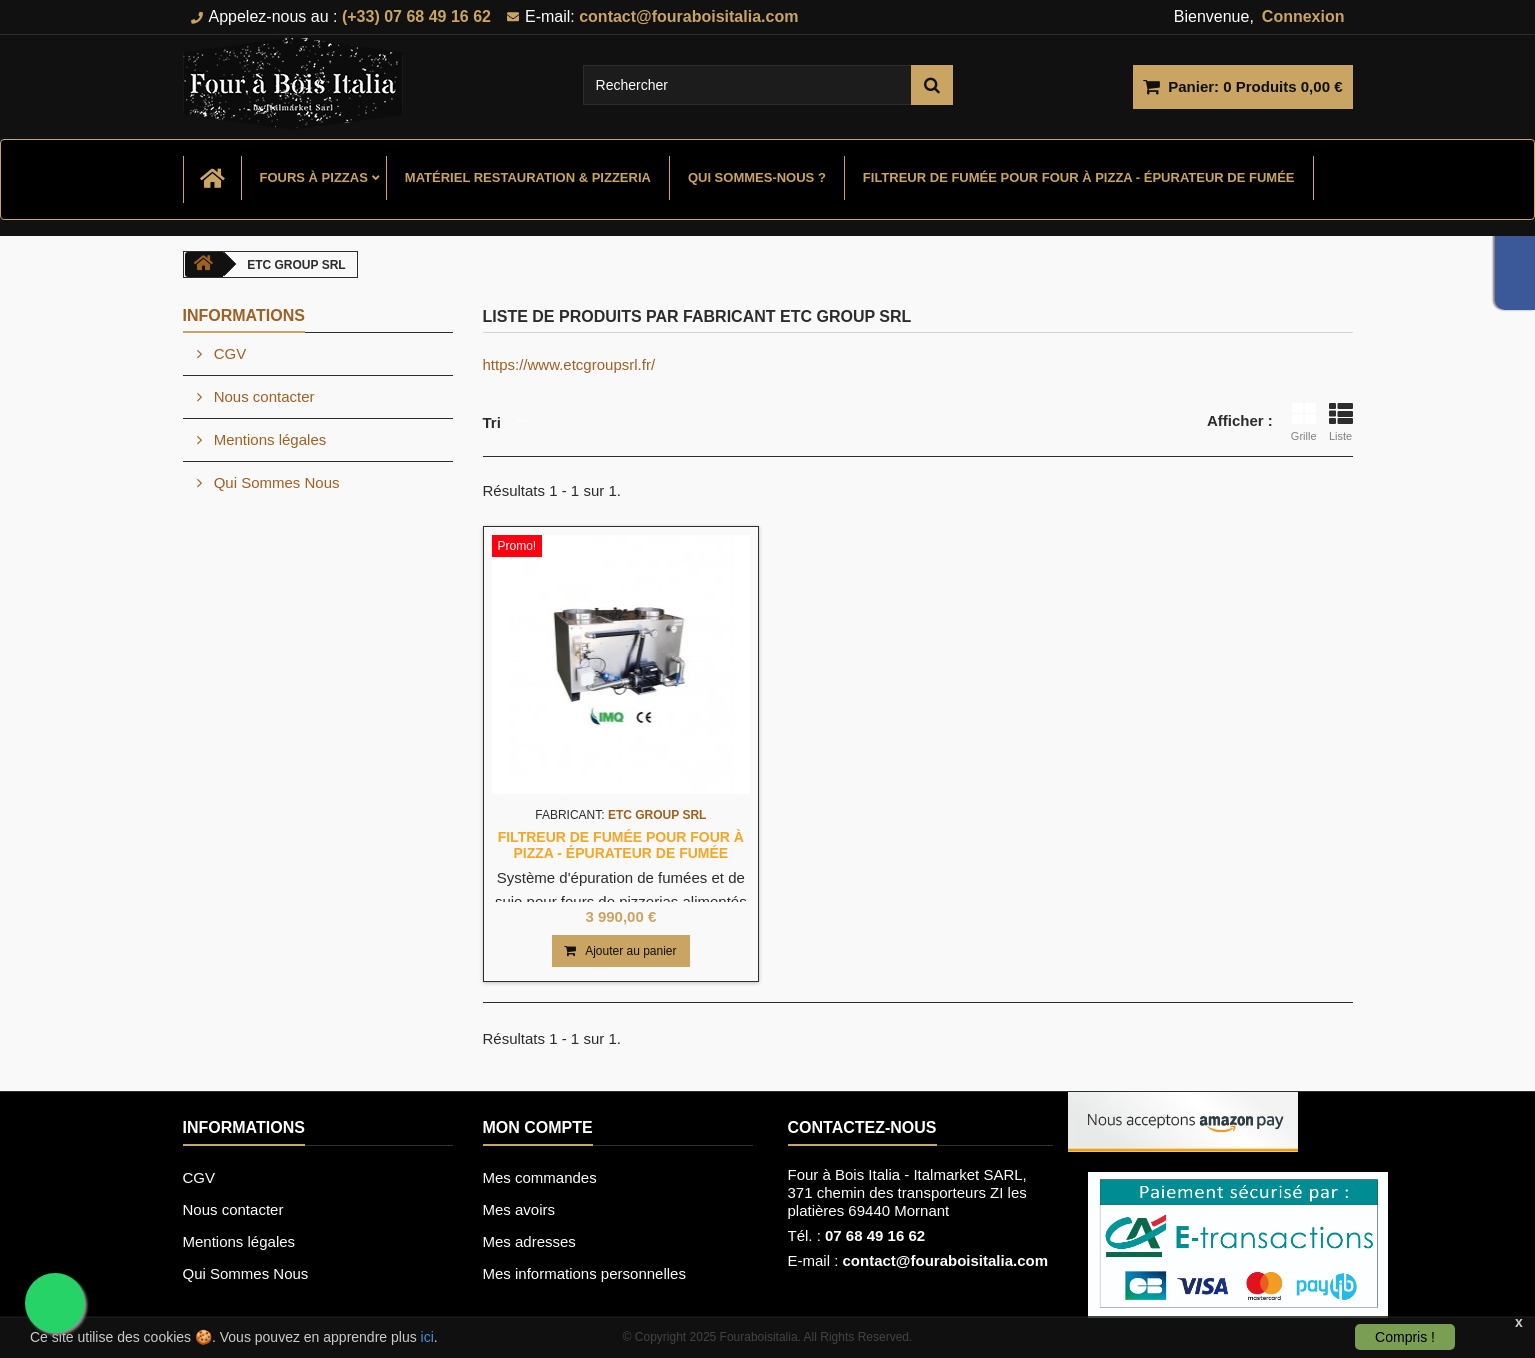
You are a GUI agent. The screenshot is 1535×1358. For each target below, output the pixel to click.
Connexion (1303, 16)
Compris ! (1405, 1337)
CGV (228, 353)
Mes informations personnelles (584, 1273)
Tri (492, 422)
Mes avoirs (519, 1209)
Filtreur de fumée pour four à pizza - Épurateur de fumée (1079, 177)
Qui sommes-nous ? (757, 177)
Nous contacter (262, 396)
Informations (244, 315)
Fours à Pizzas (314, 177)
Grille (1304, 422)
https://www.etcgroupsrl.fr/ (569, 364)
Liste (1341, 422)
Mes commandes (540, 1177)
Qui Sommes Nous (275, 482)
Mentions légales (268, 439)
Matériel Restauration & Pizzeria (528, 177)
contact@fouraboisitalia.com (946, 1260)
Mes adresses (529, 1241)
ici (427, 1337)
